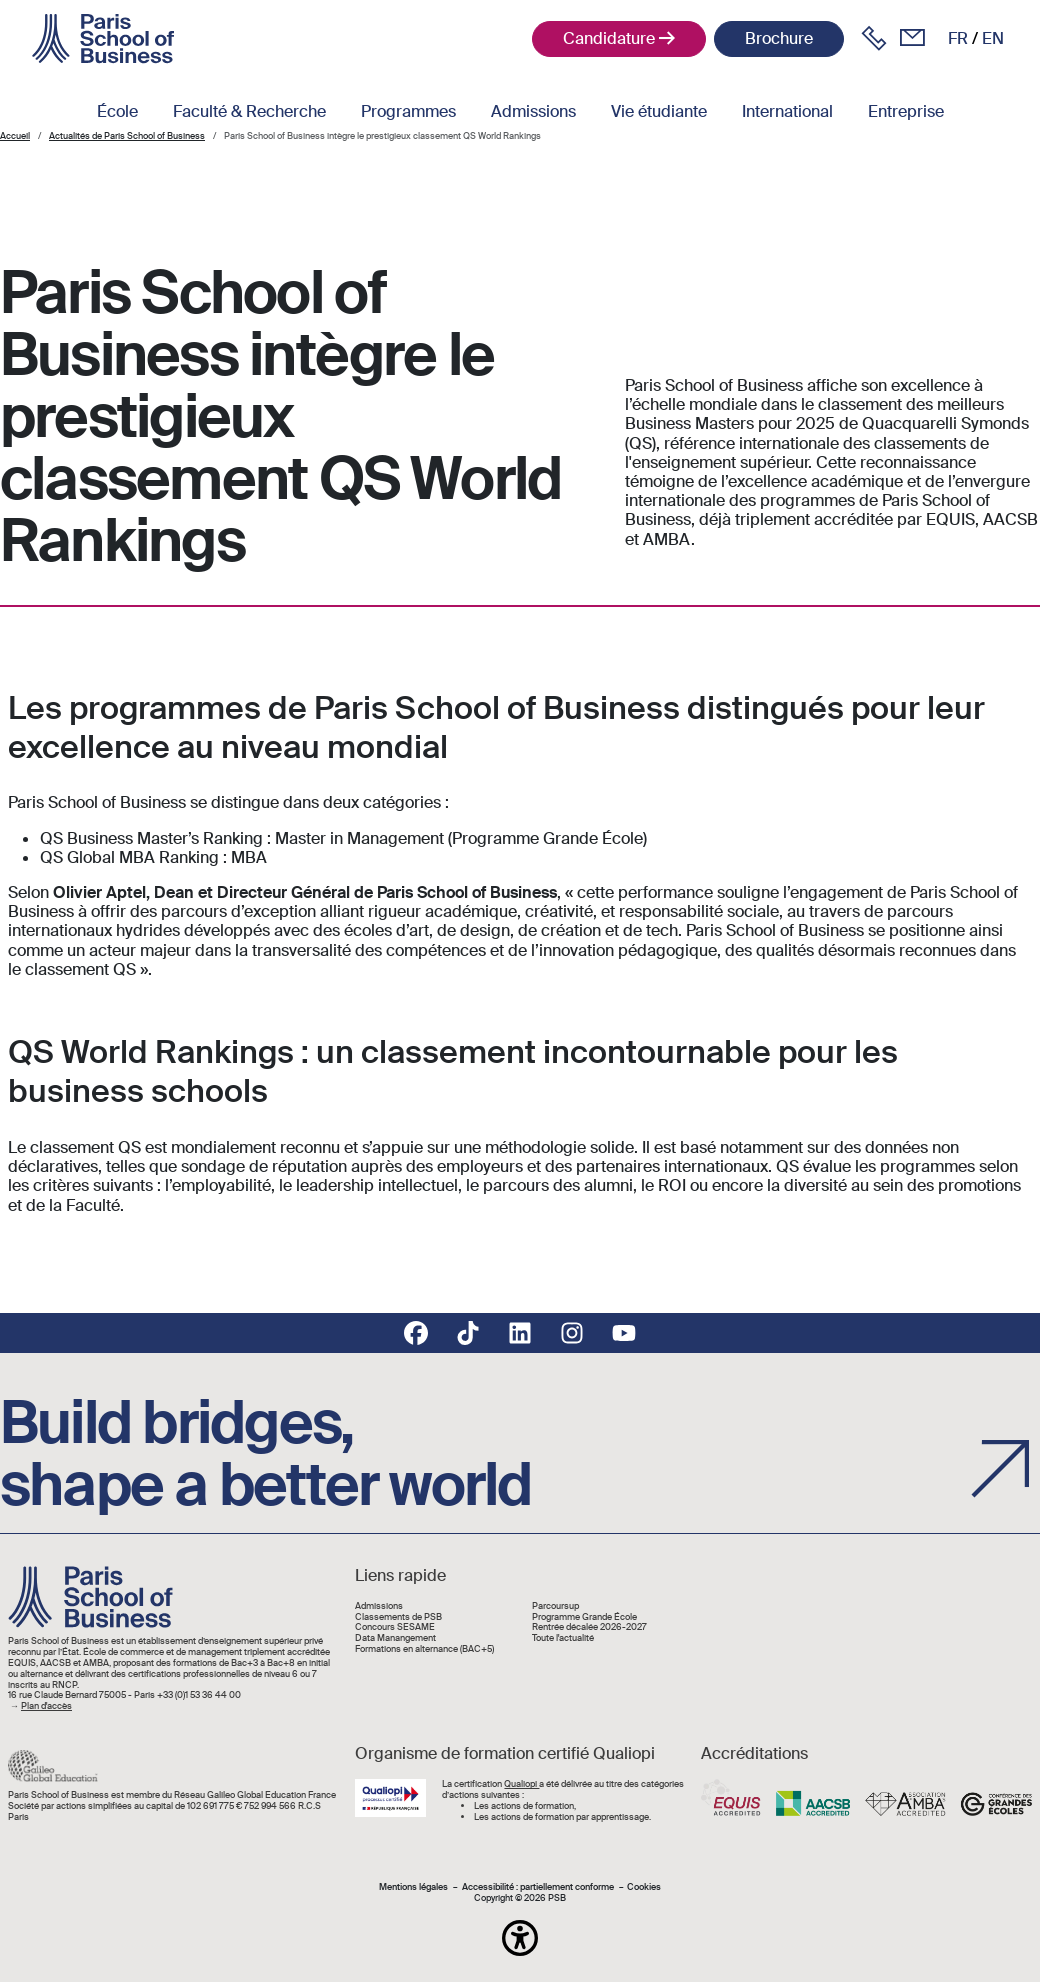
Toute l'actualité (563, 1638)
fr (958, 38)
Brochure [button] (779, 38)
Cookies (644, 1887)
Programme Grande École (584, 1617)
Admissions (533, 111)
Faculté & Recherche (249, 111)
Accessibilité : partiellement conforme (538, 1887)
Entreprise (906, 111)
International (787, 111)
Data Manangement (395, 1638)
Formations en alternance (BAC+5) (424, 1649)
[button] (520, 1938)
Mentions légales (413, 1887)
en (993, 38)
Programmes (408, 111)
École (117, 111)
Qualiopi (521, 1784)
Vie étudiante (659, 111)
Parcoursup (555, 1606)
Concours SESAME (395, 1627)
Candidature (609, 38)
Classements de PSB (398, 1617)
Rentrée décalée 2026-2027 (589, 1627)
